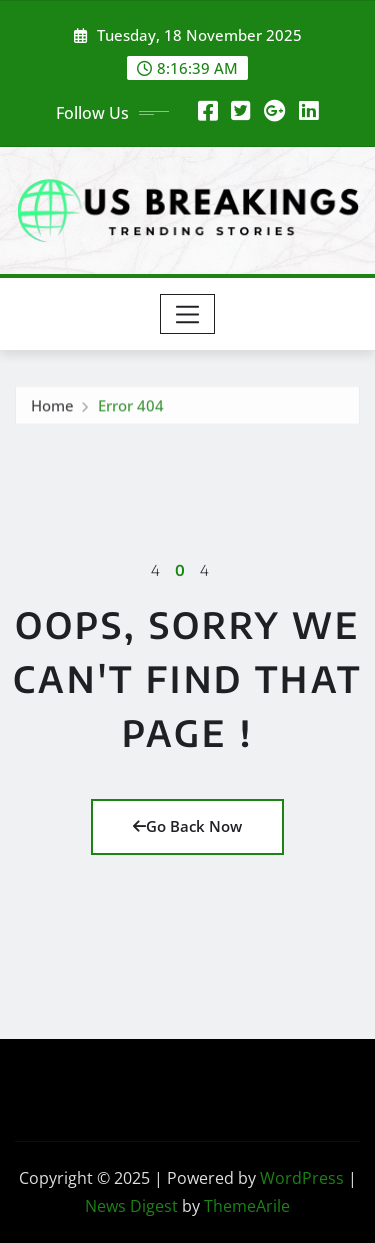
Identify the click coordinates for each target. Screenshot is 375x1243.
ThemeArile (247, 1206)
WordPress (302, 1178)
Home (52, 408)
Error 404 (131, 408)
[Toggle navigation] (187, 314)
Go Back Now (187, 826)
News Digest (131, 1206)
